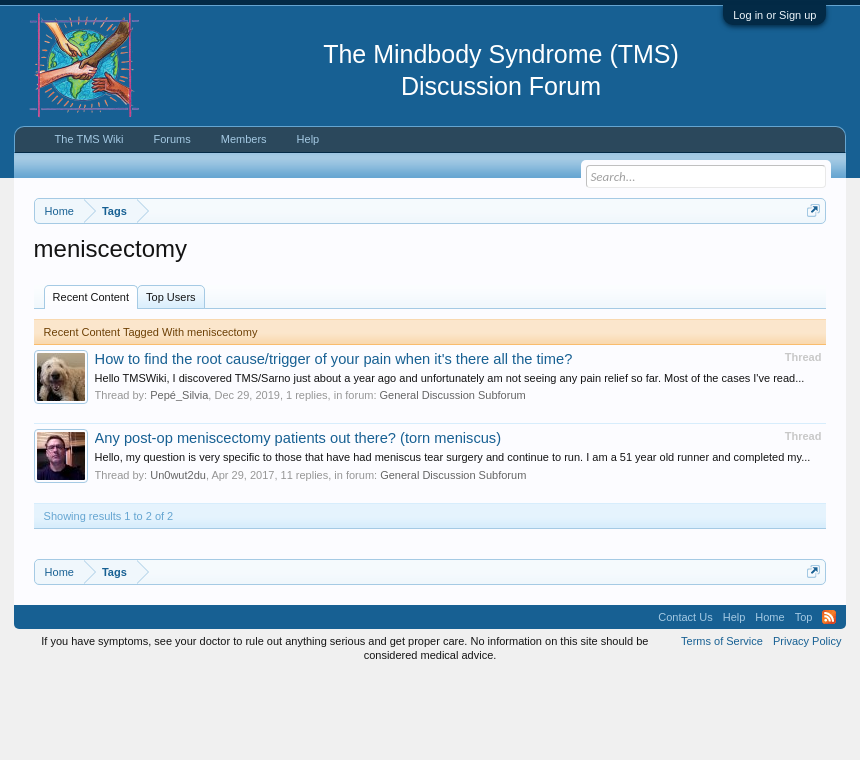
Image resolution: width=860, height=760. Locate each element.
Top (804, 699)
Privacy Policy (807, 723)
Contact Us (685, 699)
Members (244, 139)
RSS (829, 699)
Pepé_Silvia (179, 478)
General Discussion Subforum (453, 478)
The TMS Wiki (89, 139)
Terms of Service (722, 723)
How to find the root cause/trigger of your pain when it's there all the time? (334, 441)
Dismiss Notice (809, 257)
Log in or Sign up (774, 15)
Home (769, 699)
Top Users (171, 379)
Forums (171, 139)
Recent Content (91, 379)
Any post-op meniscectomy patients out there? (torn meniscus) (298, 521)
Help (308, 139)
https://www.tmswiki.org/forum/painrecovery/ (217, 281)
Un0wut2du (178, 557)
